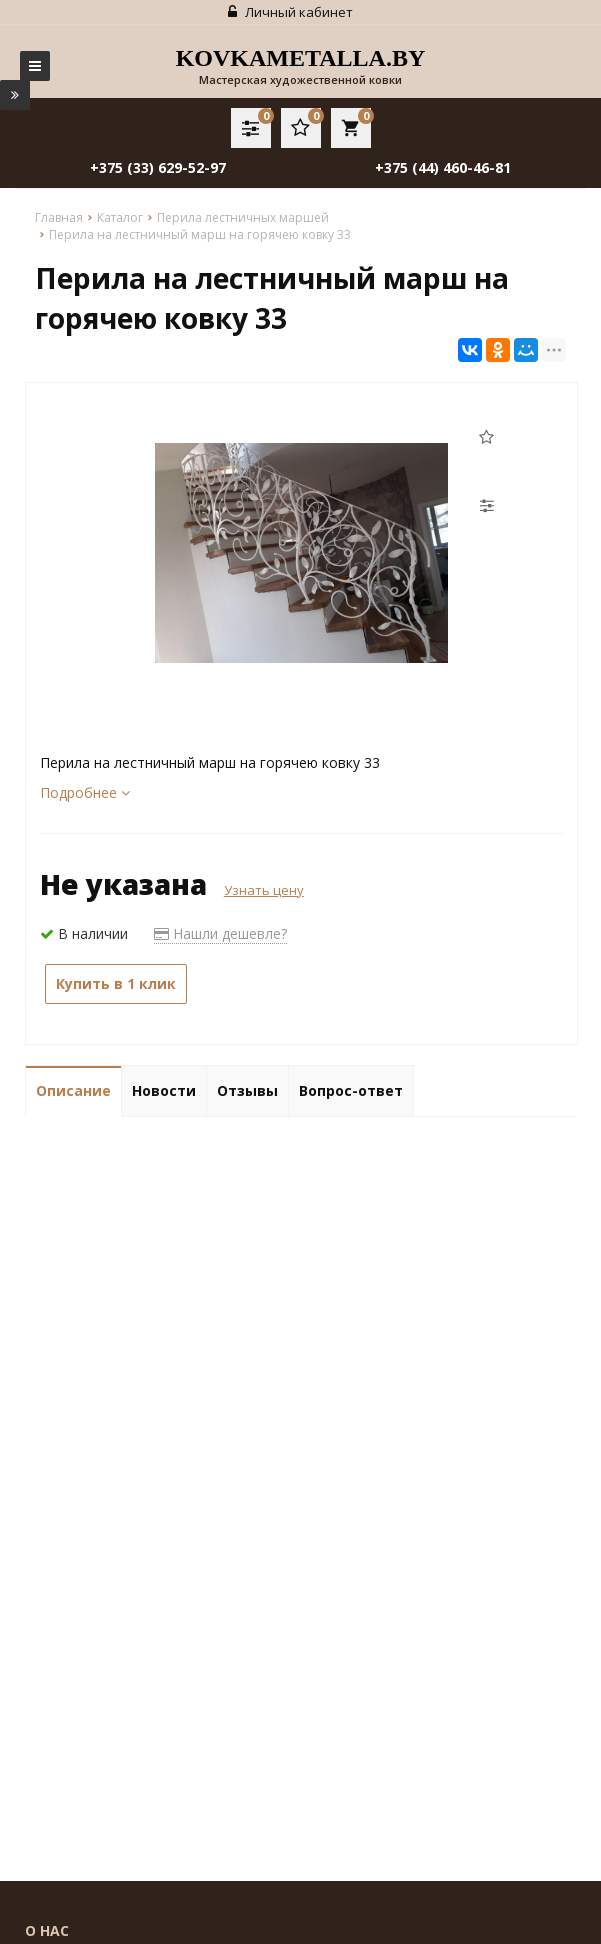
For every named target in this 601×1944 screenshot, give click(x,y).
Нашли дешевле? (220, 933)
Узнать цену (264, 890)
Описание (73, 1090)
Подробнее (85, 792)
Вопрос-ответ (351, 1090)
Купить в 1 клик (116, 983)
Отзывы (247, 1090)
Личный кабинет (290, 12)
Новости (164, 1090)
